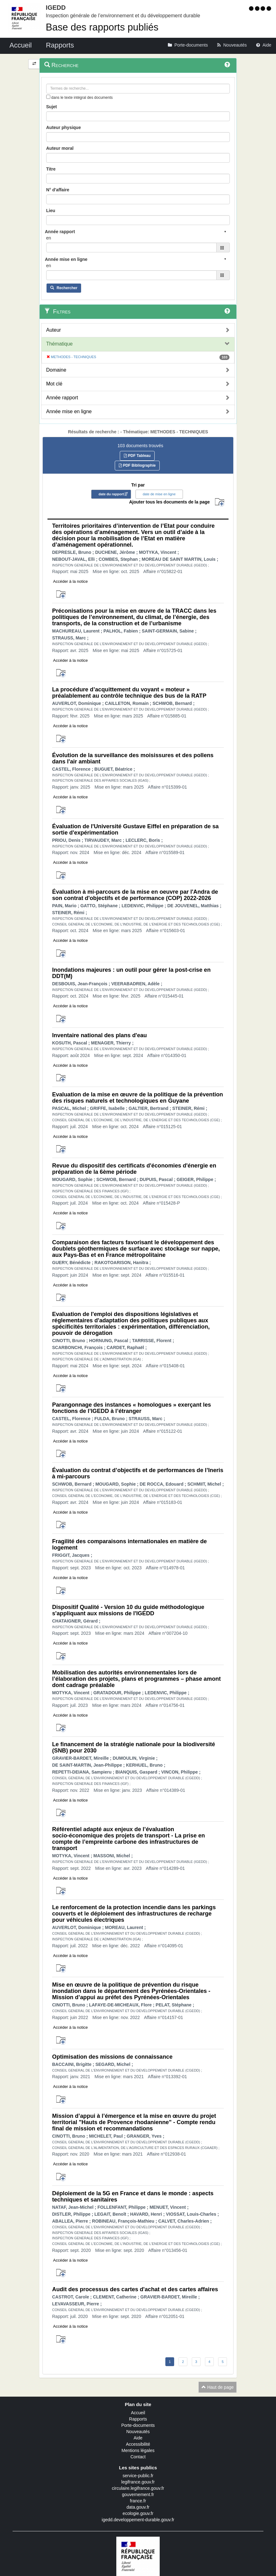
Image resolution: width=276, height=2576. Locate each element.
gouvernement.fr (138, 2494)
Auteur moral (60, 148)
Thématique (59, 343)
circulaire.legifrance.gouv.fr (138, 2488)
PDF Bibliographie (137, 465)
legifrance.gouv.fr (138, 2481)
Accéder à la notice (70, 581)
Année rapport (62, 397)
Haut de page (217, 2387)
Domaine (56, 370)
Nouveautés (138, 2431)
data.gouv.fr (138, 2507)
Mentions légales (137, 2450)
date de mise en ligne (159, 494)
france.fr (138, 2500)
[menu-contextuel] (48, 97)
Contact (138, 2456)
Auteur (53, 330)
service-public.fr (138, 2475)
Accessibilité (138, 2444)
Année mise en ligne (69, 411)
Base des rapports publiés (102, 27)
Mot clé (54, 383)
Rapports (138, 2418)
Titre (51, 169)
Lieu (50, 210)
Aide (138, 2437)
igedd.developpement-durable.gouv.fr (138, 2519)
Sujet (51, 106)
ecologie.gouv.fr (138, 2513)
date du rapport (111, 494)
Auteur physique (63, 127)
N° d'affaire (57, 189)
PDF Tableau (137, 455)
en (48, 237)
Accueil (138, 2412)
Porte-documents (138, 2425)
